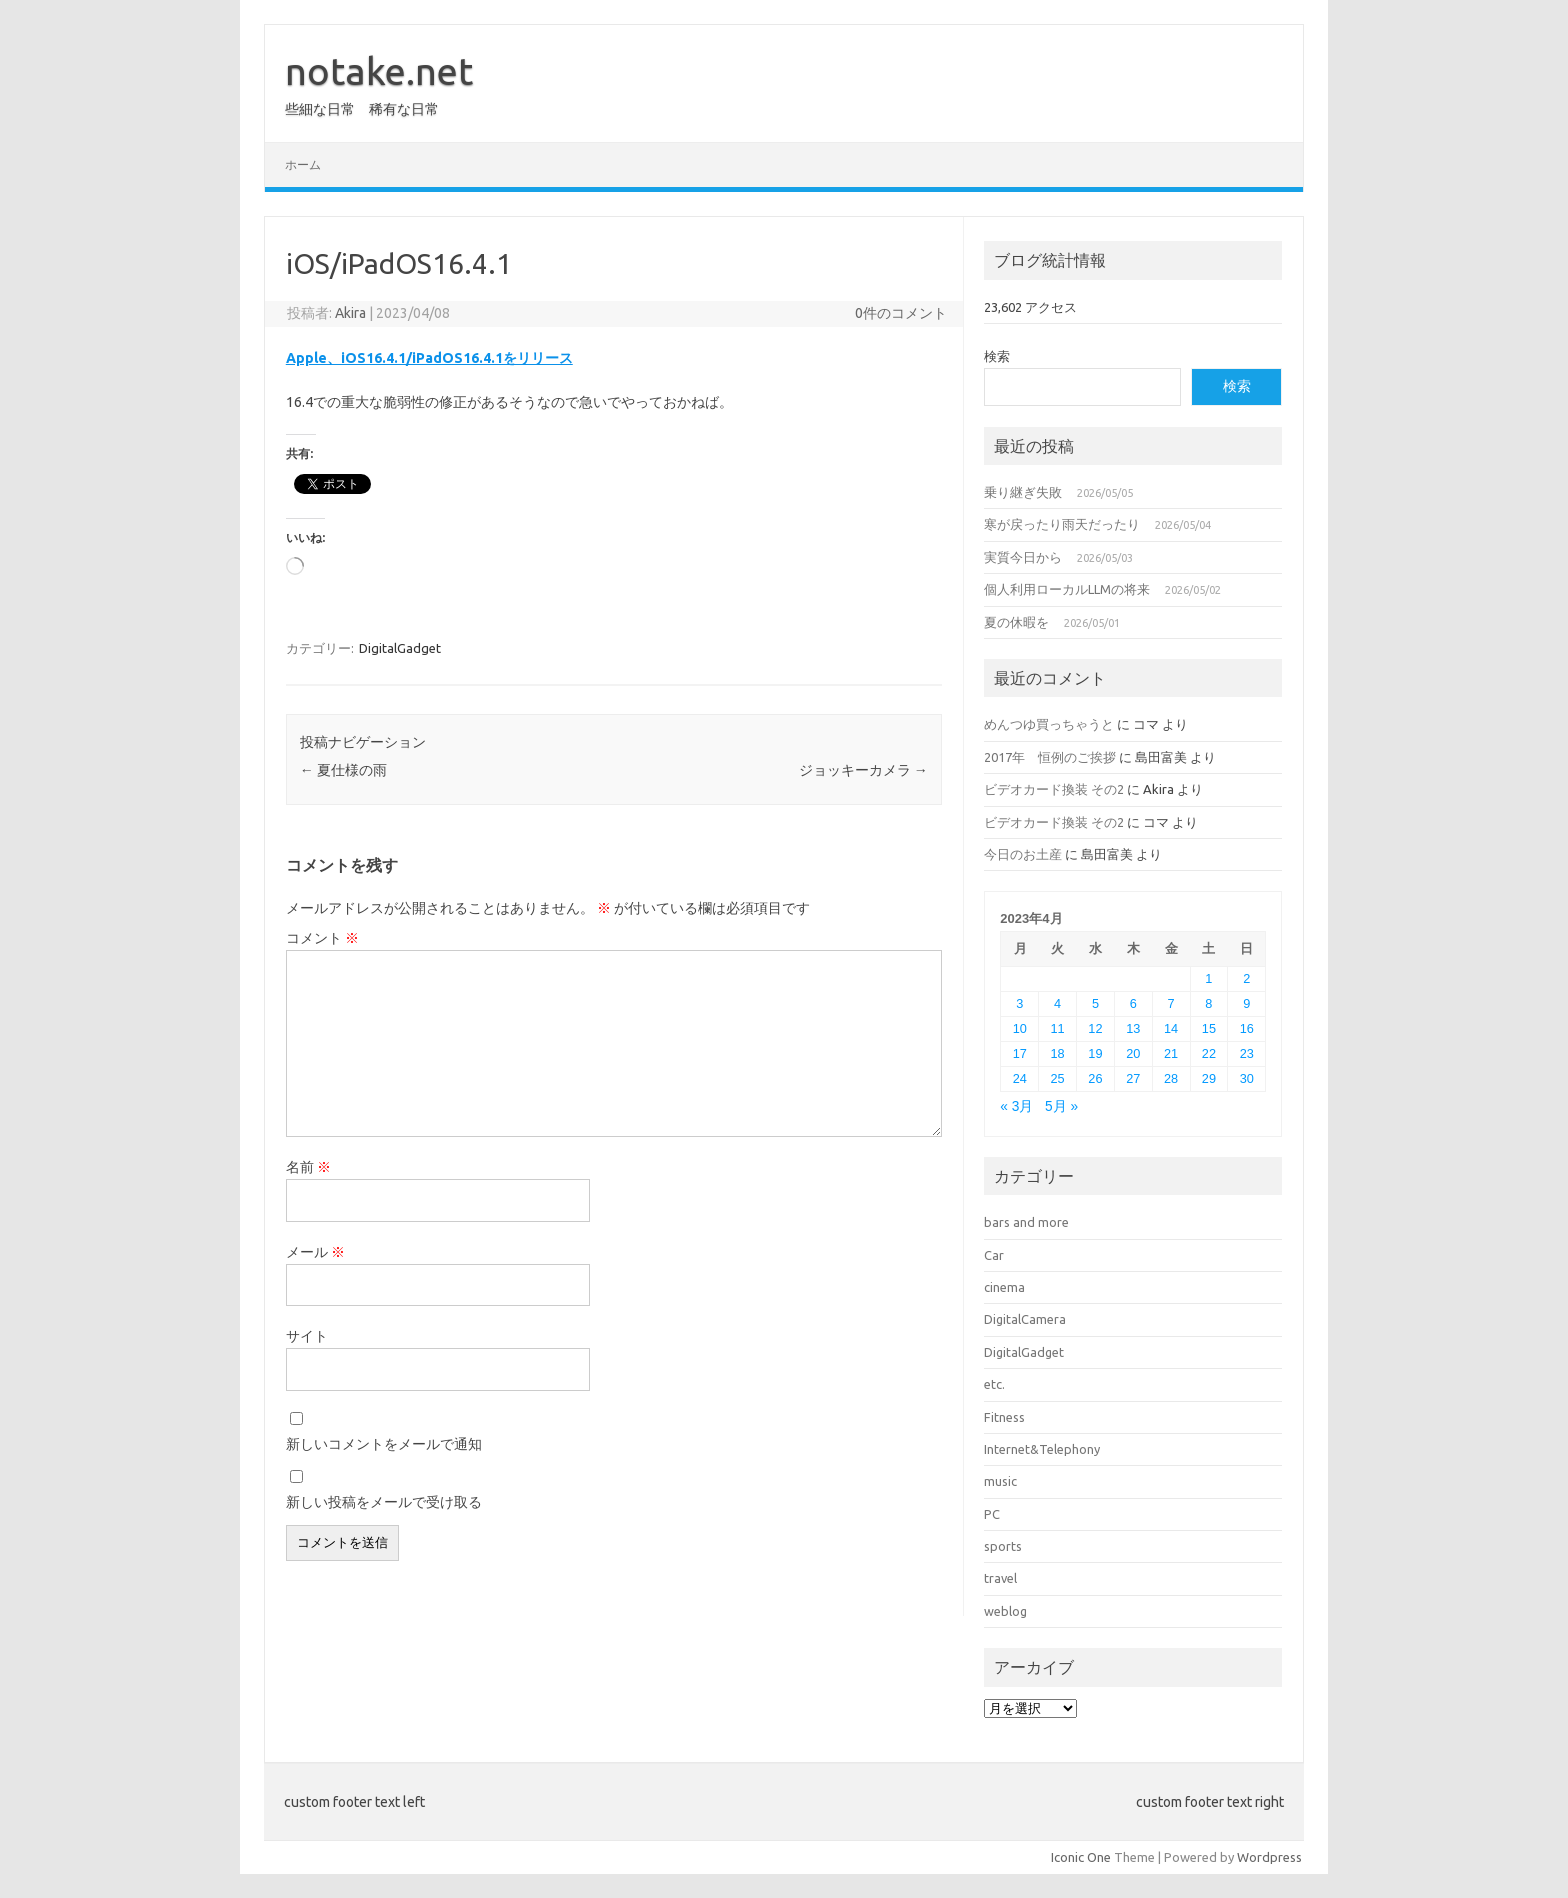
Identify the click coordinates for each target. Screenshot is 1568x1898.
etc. (994, 1384)
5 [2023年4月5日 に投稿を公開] (1095, 1003)
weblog (1005, 1611)
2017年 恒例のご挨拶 (1050, 757)
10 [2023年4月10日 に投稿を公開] (1020, 1028)
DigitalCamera (1025, 1319)
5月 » (1061, 1106)
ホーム (303, 164)
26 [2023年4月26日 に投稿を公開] (1095, 1078)
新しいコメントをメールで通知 (384, 1444)
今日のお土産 (1023, 854)
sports (1003, 1546)
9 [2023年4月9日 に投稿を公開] (1246, 1003)
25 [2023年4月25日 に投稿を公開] (1058, 1078)
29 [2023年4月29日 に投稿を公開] (1209, 1078)
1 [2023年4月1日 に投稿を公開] (1208, 978)
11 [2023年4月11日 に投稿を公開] (1058, 1028)
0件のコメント (901, 313)
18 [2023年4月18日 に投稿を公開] (1058, 1053)
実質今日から (1023, 557)
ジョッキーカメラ (863, 770)
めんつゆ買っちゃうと (1049, 724)
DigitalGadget (400, 648)
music (1000, 1481)
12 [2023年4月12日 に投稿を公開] (1095, 1028)
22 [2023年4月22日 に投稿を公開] (1209, 1053)
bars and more (1026, 1222)
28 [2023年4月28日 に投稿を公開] (1171, 1078)
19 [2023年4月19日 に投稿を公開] (1095, 1053)
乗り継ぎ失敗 (1023, 492)
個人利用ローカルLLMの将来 (1067, 589)
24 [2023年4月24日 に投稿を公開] (1020, 1078)
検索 (997, 356)
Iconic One (1081, 1857)
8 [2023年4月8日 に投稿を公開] (1208, 1003)
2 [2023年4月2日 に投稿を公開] (1246, 978)
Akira (350, 313)
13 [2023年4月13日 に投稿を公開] (1133, 1028)
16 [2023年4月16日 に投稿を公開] (1247, 1028)
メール (315, 1252)
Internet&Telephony (1042, 1449)
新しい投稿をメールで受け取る (384, 1502)
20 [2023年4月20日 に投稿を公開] (1133, 1053)
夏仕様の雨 (343, 770)
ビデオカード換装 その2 (1054, 789)
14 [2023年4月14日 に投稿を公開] (1171, 1028)
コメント (322, 938)
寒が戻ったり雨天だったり (1062, 524)
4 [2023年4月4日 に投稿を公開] (1057, 1003)
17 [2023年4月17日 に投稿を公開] (1020, 1053)
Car (994, 1255)
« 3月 (1016, 1106)
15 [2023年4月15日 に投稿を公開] (1209, 1028)
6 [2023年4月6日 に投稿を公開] (1133, 1003)
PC (992, 1514)
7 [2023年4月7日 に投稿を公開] (1171, 1003)
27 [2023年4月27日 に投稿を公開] (1133, 1078)
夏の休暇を (1016, 622)
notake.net (379, 71)
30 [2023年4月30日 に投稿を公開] (1247, 1078)
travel (1000, 1578)
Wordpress (1269, 1857)
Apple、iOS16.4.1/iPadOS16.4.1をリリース (429, 358)
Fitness (1004, 1417)
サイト (307, 1336)
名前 (308, 1167)
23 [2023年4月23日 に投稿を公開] (1247, 1053)
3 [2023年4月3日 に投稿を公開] (1019, 1003)
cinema (1004, 1287)
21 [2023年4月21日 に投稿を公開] (1171, 1053)
